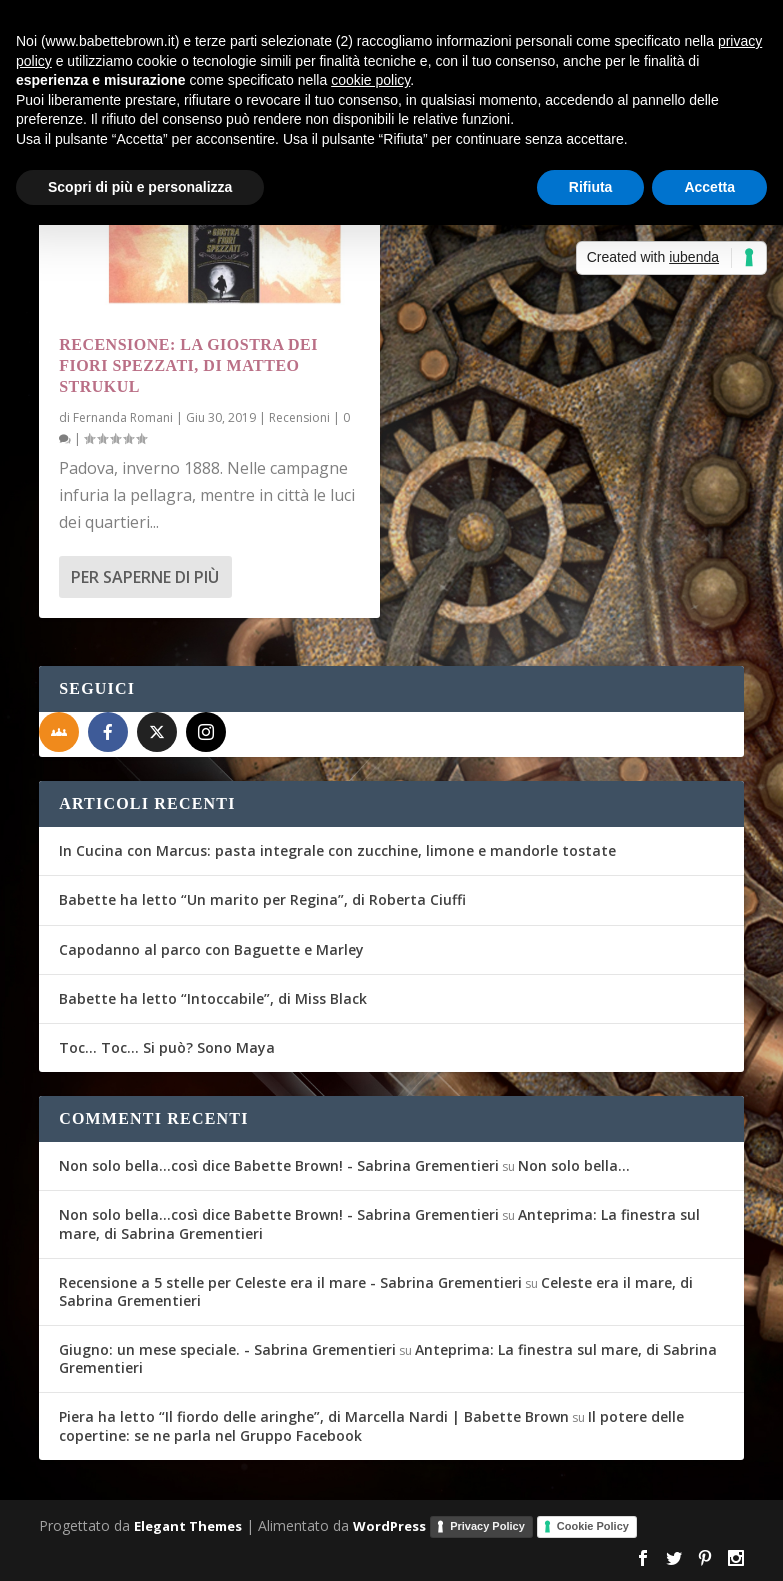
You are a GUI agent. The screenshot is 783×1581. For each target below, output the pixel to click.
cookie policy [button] (370, 80)
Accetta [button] (709, 187)
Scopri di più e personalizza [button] (140, 187)
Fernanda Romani (123, 417)
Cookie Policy (593, 1526)
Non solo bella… (574, 1165)
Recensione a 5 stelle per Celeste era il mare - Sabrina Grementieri (290, 1282)
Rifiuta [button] (591, 187)
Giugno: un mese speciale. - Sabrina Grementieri (227, 1349)
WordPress (389, 1525)
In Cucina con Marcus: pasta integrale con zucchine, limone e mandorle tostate (337, 850)
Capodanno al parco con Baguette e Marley (211, 949)
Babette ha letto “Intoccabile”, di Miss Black (213, 998)
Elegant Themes (188, 1525)
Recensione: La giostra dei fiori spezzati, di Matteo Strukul (188, 365)
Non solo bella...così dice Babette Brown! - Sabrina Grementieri (279, 1165)
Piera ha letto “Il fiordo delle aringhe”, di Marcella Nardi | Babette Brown (314, 1416)
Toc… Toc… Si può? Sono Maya (167, 1047)
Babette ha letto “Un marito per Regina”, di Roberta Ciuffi (262, 899)
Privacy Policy (487, 1526)
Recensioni (299, 417)
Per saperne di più (145, 577)
